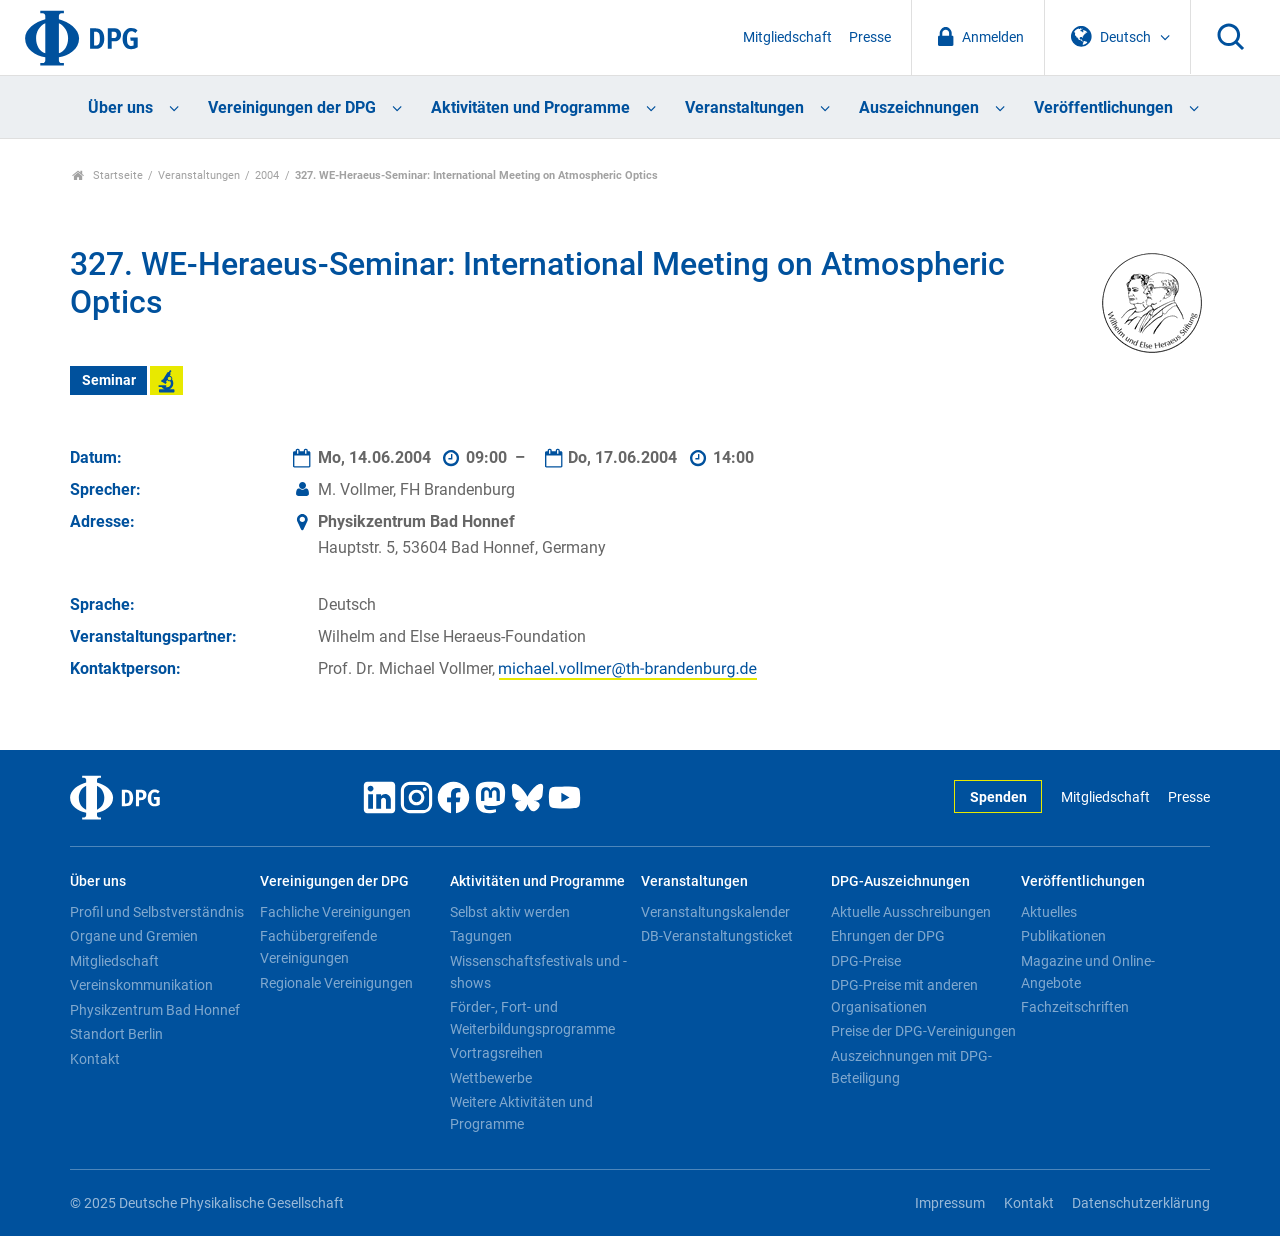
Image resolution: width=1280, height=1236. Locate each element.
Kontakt (95, 1059)
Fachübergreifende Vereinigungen (318, 947)
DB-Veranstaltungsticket (717, 936)
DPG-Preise (866, 961)
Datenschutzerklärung (1141, 1203)
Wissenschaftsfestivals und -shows (538, 972)
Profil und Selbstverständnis (157, 912)
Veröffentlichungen (1103, 107)
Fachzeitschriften (1075, 1007)
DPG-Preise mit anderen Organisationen (904, 996)
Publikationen (1063, 936)
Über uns (120, 107)
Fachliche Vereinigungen (335, 912)
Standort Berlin (116, 1034)
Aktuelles (1049, 912)
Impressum (950, 1203)
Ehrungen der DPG (888, 936)
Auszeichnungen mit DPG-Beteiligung (911, 1067)
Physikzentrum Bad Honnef (155, 1010)
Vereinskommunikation (141, 985)
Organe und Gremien (134, 936)
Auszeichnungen (919, 107)
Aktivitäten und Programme (530, 107)
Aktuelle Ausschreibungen (911, 912)
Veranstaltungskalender (715, 912)
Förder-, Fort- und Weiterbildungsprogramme (532, 1018)
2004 (267, 175)
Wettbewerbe (491, 1078)
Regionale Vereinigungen (336, 983)
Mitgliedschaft (787, 37)
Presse (870, 37)
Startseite (107, 175)
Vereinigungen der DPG (292, 107)
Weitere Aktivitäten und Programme (521, 1113)
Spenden (998, 797)
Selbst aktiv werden (510, 912)
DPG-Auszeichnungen (900, 881)
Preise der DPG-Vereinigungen (923, 1031)
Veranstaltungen (744, 107)
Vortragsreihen (496, 1053)
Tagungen (481, 936)
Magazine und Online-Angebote (1088, 972)
